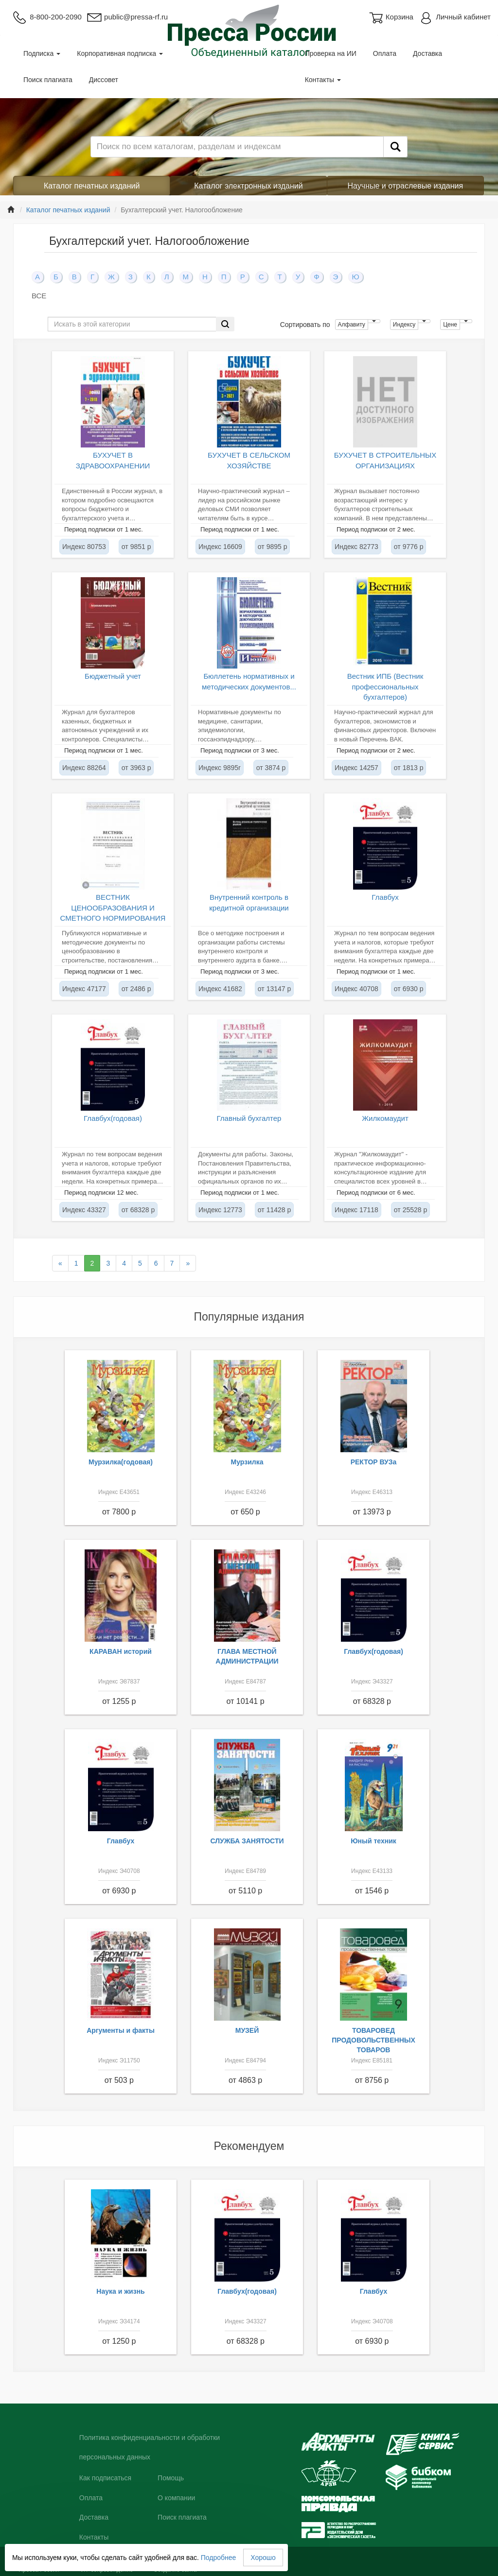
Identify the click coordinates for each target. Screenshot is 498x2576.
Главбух (385, 897)
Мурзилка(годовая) (121, 1462)
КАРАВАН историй (120, 1651)
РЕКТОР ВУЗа (374, 1462)
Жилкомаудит (385, 1118)
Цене (450, 324)
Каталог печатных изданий (92, 186)
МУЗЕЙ (247, 2030)
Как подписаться (105, 2478)
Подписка (41, 53)
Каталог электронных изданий (248, 186)
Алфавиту (351, 324)
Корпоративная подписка (120, 53)
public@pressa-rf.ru (127, 17)
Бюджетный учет (113, 676)
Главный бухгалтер (249, 1118)
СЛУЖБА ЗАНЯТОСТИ (247, 1841)
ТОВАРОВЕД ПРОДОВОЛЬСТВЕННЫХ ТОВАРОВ (373, 2040)
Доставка (427, 53)
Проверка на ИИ (330, 53)
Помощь (171, 2478)
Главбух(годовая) (113, 1118)
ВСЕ (39, 296)
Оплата (384, 53)
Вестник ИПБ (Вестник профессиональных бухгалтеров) (385, 686)
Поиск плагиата (47, 80)
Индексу (404, 324)
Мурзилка (247, 1462)
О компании (176, 2498)
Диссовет (103, 80)
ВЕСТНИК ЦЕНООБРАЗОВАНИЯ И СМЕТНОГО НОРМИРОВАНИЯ (113, 907)
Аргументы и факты (121, 2030)
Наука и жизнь (120, 2291)
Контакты (323, 80)
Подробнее (218, 2557)
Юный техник (373, 1841)
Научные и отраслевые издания (405, 186)
